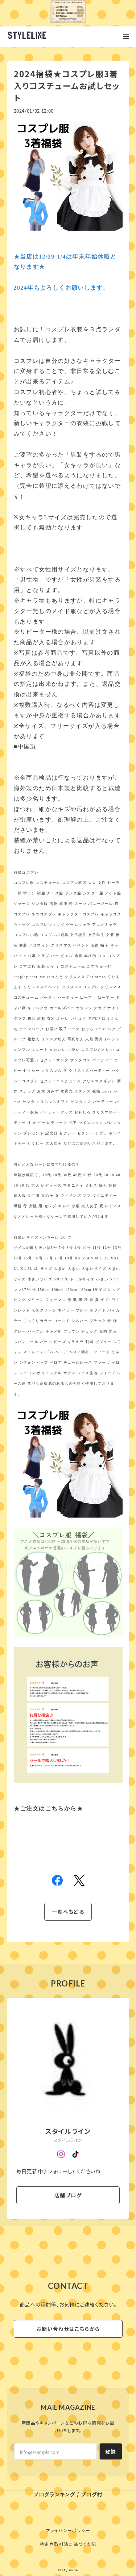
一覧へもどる (68, 1911)
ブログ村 (92, 2494)
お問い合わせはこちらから (68, 2328)
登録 (110, 2451)
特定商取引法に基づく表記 (68, 2544)
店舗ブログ (68, 2195)
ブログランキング (54, 2494)
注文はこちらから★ (48, 1808)
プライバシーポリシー (68, 2530)
